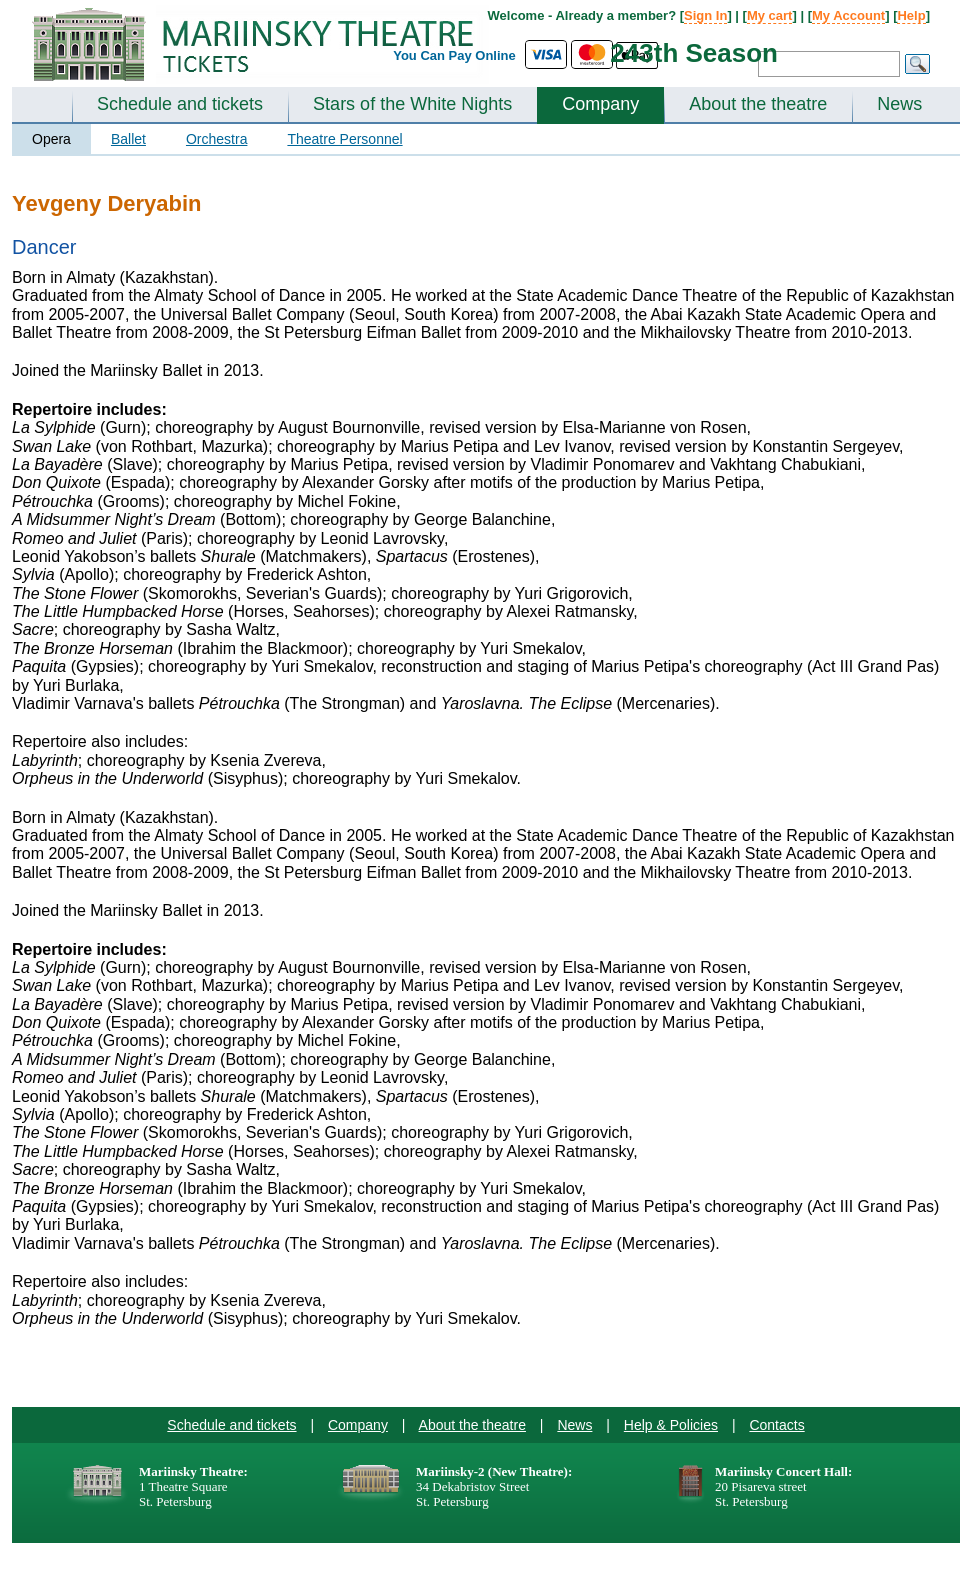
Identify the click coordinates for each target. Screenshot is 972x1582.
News (899, 104)
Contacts (776, 1425)
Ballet (128, 139)
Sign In (705, 15)
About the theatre (758, 104)
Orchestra (216, 139)
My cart (770, 15)
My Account (848, 15)
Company (600, 104)
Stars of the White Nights (412, 104)
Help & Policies (671, 1425)
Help (911, 15)
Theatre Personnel (344, 139)
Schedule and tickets (180, 104)
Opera (51, 139)
